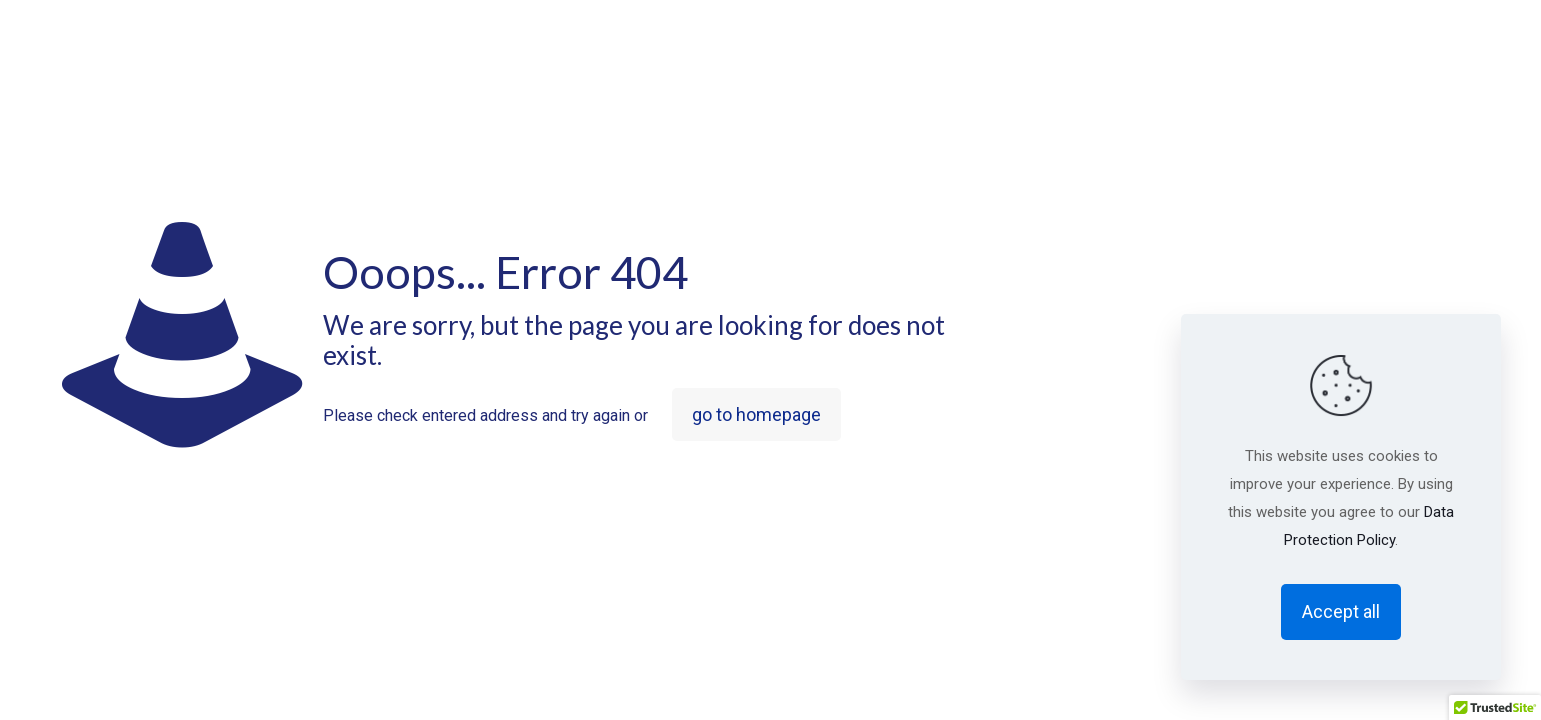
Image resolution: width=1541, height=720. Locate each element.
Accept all (1341, 611)
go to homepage (756, 414)
